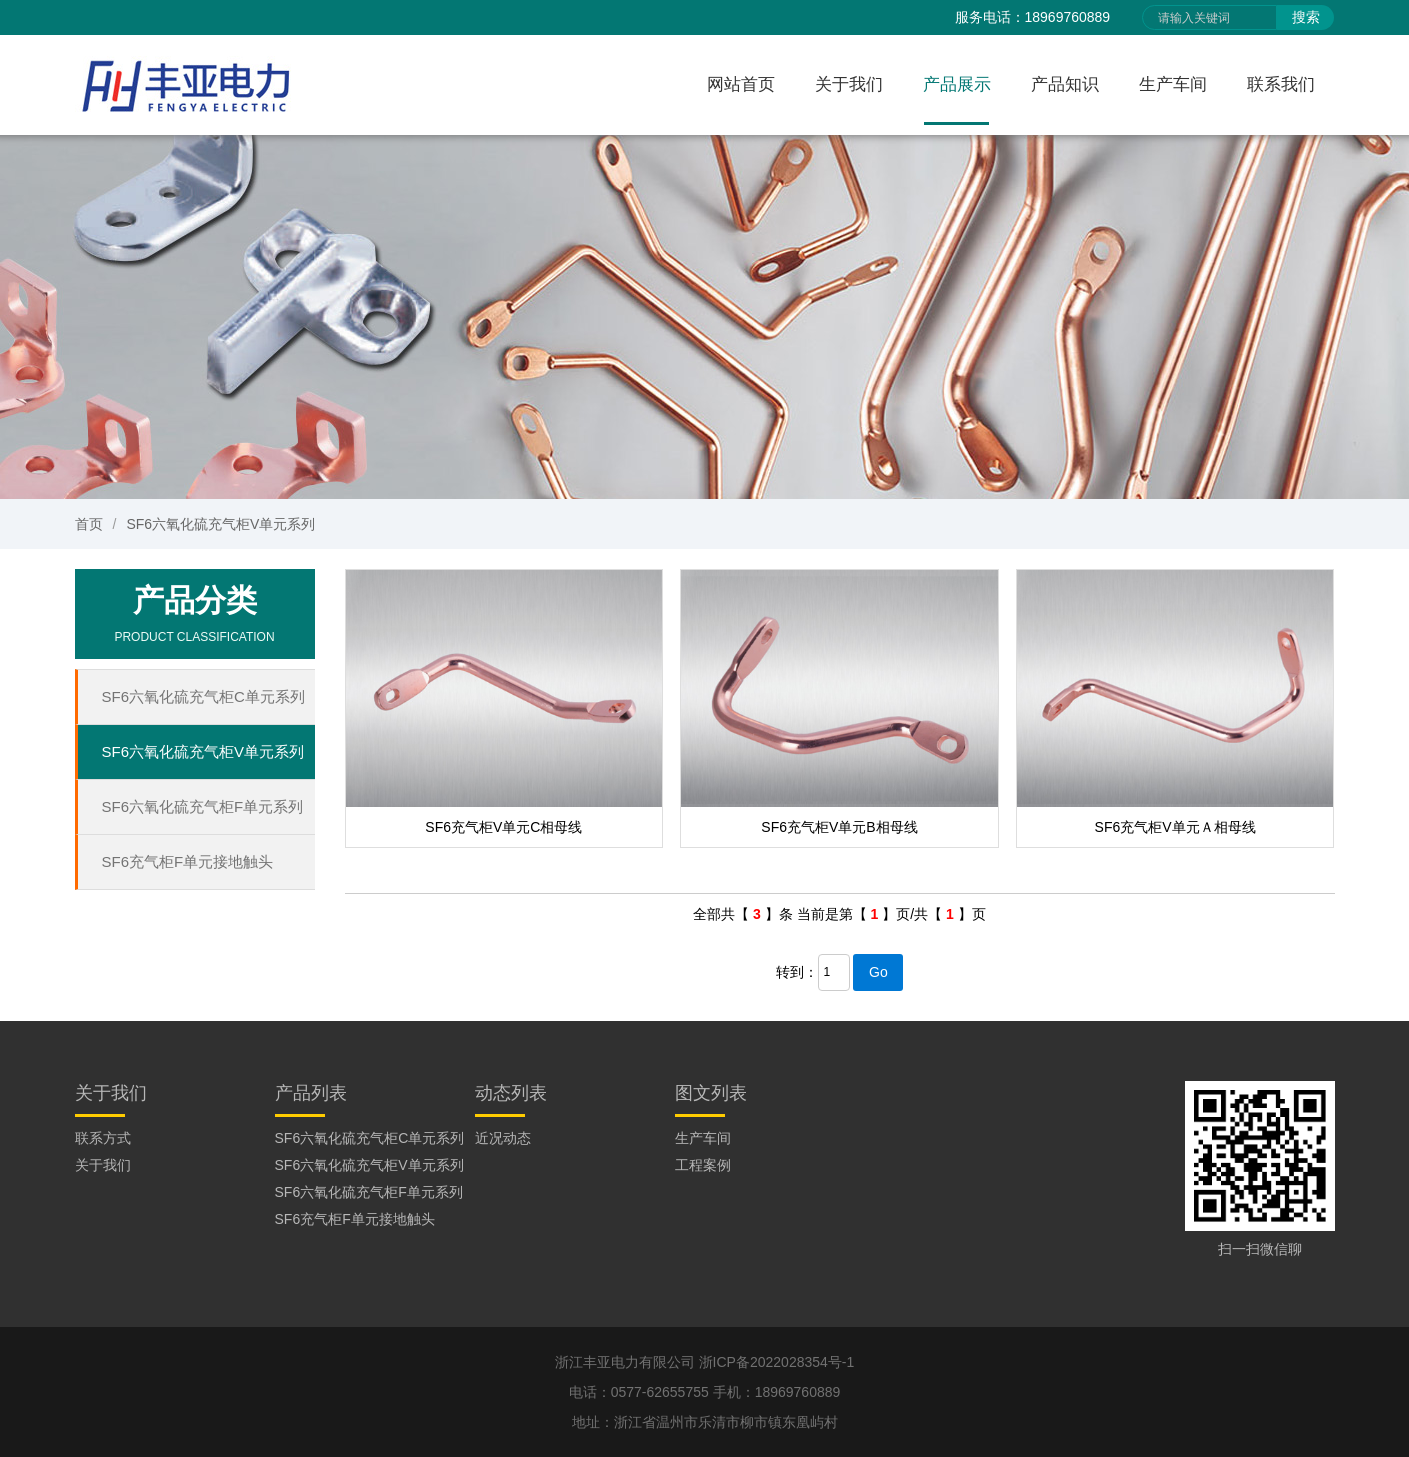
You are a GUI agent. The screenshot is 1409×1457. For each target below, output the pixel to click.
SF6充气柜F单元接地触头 (188, 861)
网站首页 (741, 84)
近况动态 (503, 1138)
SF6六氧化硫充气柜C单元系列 (203, 696)
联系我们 (1281, 84)
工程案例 (703, 1165)
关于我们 (849, 84)
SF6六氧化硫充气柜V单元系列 (220, 524)
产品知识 (1065, 84)
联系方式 (103, 1138)
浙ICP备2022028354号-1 (777, 1362)
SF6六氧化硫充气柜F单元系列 (203, 806)
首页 (89, 524)
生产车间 (1173, 84)
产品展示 (957, 84)
